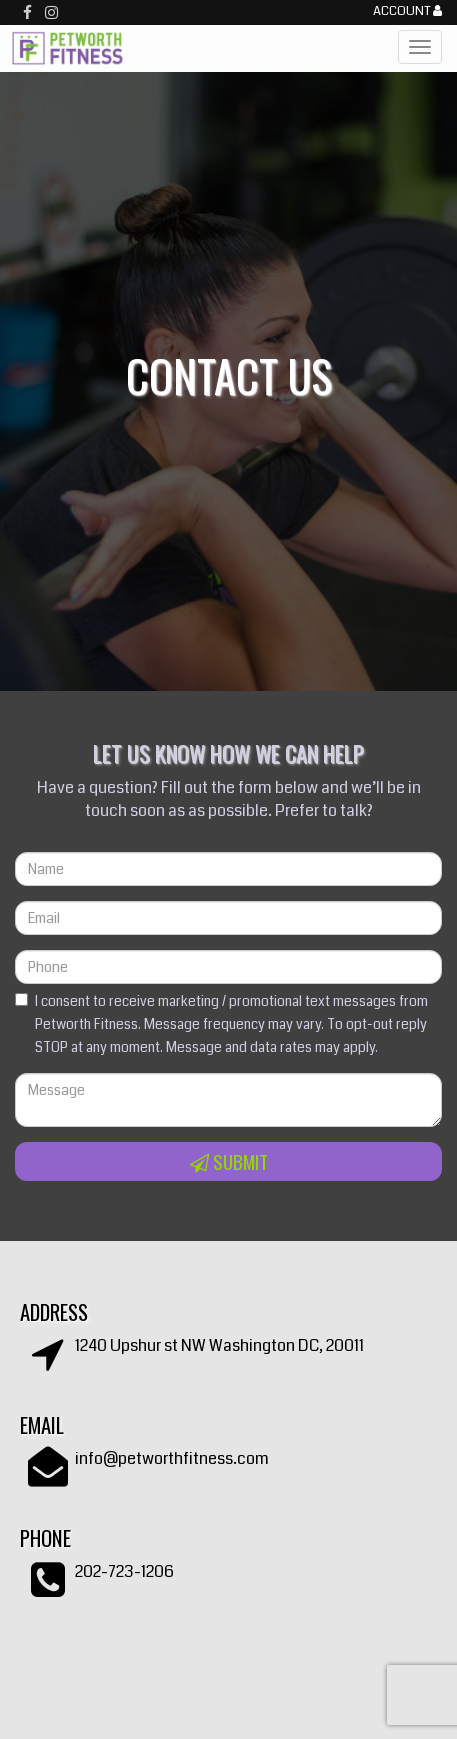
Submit (229, 1161)
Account (407, 11)
